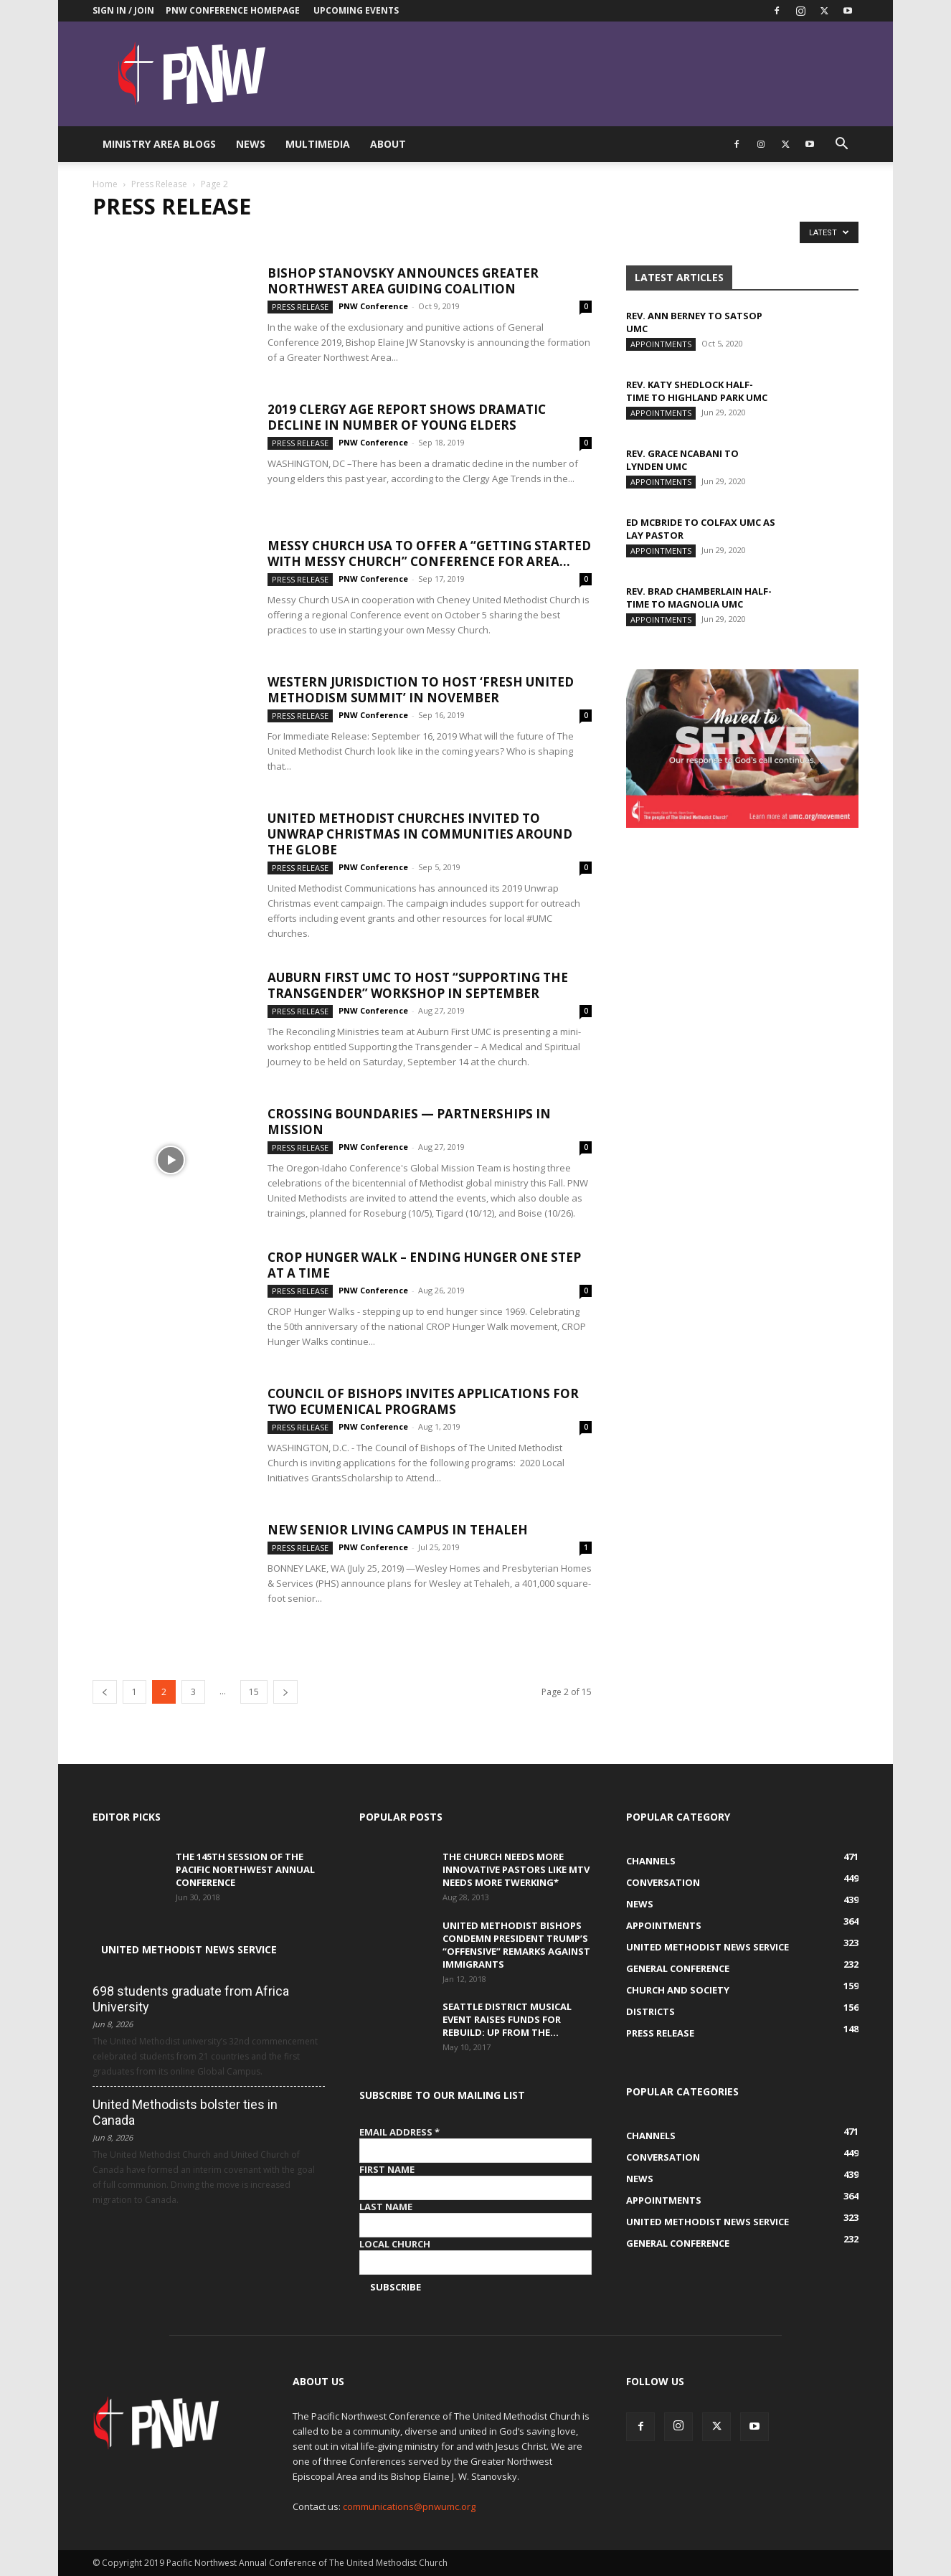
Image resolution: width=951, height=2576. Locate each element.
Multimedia (317, 144)
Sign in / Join (123, 10)
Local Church (394, 2243)
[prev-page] (105, 1692)
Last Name (385, 2206)
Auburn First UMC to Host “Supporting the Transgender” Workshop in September (418, 985)
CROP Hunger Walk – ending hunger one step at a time (424, 1265)
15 (254, 1692)
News (250, 144)
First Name (387, 2169)
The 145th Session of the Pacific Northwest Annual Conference (245, 1869)
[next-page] (285, 1692)
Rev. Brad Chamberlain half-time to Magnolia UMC (699, 597)
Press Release (159, 184)
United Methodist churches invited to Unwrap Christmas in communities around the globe (420, 834)
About (388, 144)
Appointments (660, 344)
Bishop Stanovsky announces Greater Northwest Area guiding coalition (403, 281)
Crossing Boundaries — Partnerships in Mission (409, 1121)
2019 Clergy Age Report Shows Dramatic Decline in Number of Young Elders (407, 417)
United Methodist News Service (189, 1949)
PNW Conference (373, 306)
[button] (841, 145)
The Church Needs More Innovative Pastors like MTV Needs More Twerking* (516, 1869)
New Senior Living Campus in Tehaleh (398, 1529)
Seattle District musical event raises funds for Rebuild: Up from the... (507, 2019)
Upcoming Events (356, 10)
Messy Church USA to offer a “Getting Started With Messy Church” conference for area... (429, 553)
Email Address (399, 2132)
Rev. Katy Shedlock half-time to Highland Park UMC (696, 391)
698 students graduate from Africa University (191, 1998)
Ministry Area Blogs (159, 144)
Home (105, 184)
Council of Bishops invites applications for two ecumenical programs (423, 1401)
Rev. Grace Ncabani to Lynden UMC (682, 460)
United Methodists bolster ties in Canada (185, 2112)
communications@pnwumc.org (409, 2506)
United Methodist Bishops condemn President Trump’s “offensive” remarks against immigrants (516, 1945)
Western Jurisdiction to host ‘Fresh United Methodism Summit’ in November (421, 690)
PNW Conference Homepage (233, 10)
